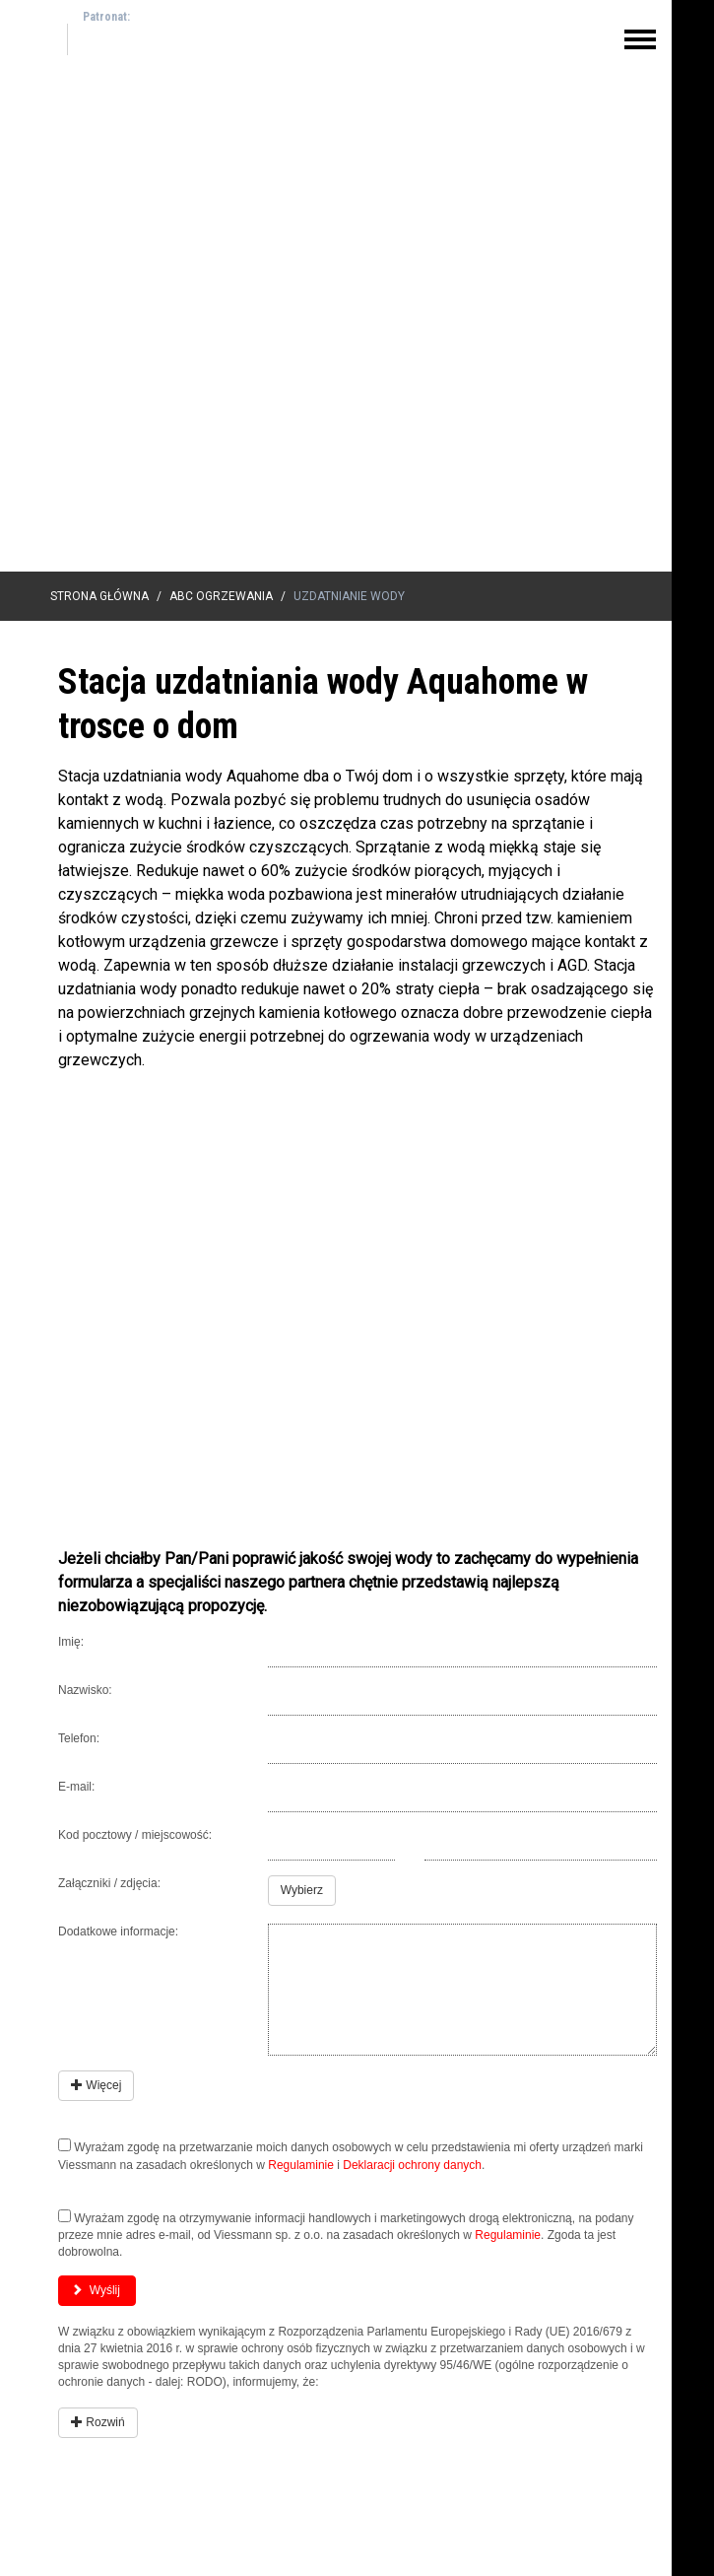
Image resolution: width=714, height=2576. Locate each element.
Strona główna (99, 596)
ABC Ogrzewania (221, 596)
